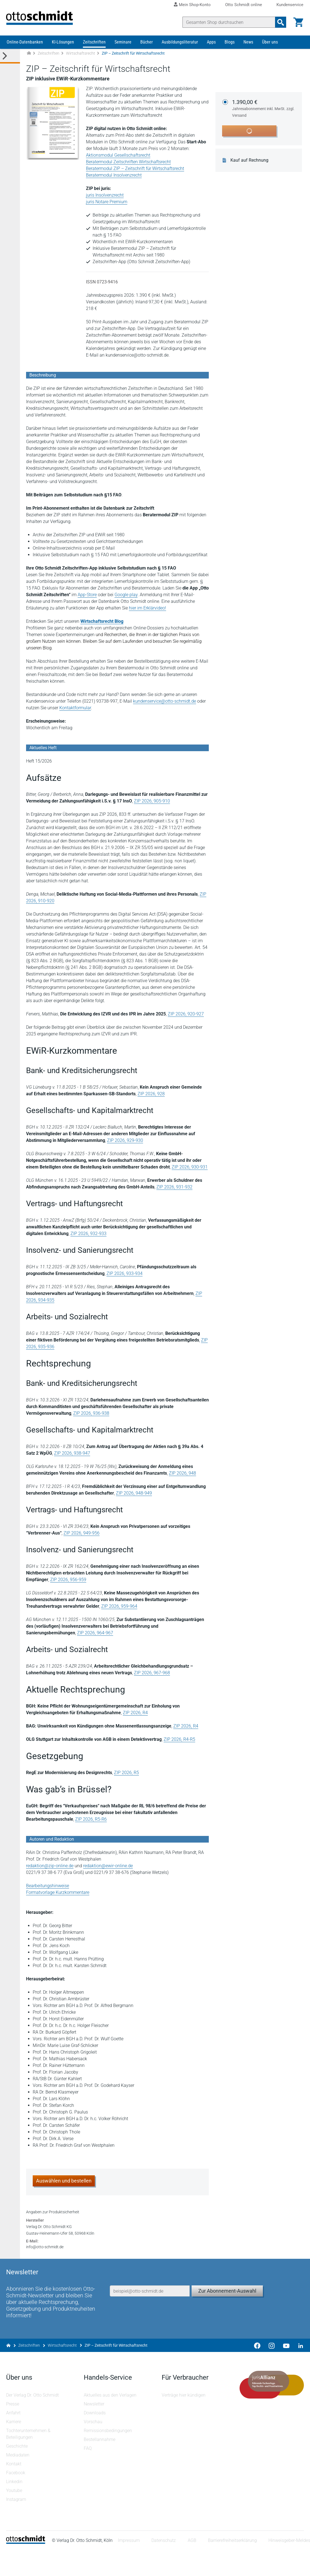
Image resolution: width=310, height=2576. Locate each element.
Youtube (15, 2516)
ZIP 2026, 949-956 (82, 1537)
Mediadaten (18, 2480)
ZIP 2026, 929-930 (126, 1144)
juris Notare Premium (107, 206)
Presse (13, 2429)
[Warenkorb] (297, 22)
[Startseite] (26, 2567)
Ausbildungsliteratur (180, 46)
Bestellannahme (100, 2465)
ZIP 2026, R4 (135, 1717)
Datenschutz (164, 2566)
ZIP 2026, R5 (127, 1777)
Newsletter (94, 2429)
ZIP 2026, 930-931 (190, 1171)
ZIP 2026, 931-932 (175, 1191)
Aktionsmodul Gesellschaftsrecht (119, 159)
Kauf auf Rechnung (251, 164)
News (248, 46)
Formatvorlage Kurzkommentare (58, 1896)
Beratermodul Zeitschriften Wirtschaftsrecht (129, 166)
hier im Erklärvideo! (148, 612)
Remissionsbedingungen (108, 2456)
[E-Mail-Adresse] (150, 2308)
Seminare (123, 46)
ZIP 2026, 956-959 (69, 1584)
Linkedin (15, 2507)
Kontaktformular (76, 712)
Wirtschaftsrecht (80, 57)
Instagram (17, 2524)
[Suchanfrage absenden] (280, 22)
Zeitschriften (94, 46)
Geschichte (17, 2471)
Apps (211, 46)
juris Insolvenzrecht (105, 199)
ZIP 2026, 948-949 (134, 1497)
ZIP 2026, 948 (183, 1477)
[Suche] (228, 22)
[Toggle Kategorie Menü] (10, 60)
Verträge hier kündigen (183, 2420)
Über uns (270, 46)
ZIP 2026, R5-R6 (91, 1823)
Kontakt (14, 2489)
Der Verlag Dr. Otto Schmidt (33, 2420)
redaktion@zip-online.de (50, 1870)
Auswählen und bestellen (64, 2185)
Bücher (146, 46)
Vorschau (93, 2447)
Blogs (230, 46)
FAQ (88, 2473)
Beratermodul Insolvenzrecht (114, 179)
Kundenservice (289, 4)
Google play (126, 599)
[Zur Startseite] (29, 57)
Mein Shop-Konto (195, 4)
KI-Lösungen (63, 46)
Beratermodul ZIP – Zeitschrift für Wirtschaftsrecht (136, 173)
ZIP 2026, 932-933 (89, 1238)
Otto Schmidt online (243, 4)
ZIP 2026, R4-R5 (180, 1743)
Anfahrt (14, 2438)
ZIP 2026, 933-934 (125, 1278)
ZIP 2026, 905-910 (152, 805)
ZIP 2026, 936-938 (92, 1417)
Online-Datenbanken (25, 46)
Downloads (95, 2438)
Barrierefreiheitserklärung (233, 2566)
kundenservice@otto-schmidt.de (165, 705)
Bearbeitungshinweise (48, 1890)
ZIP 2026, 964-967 (45, 1637)
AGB (192, 2566)
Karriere (14, 2447)
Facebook (16, 2498)
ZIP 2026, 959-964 (120, 1610)
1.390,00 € (265, 113)
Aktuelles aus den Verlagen (110, 2420)
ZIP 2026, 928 (143, 1098)
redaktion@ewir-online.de (108, 1870)
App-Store (87, 599)
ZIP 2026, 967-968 (152, 1677)
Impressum (129, 2566)
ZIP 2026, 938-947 (73, 1457)
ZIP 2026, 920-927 (186, 1018)
